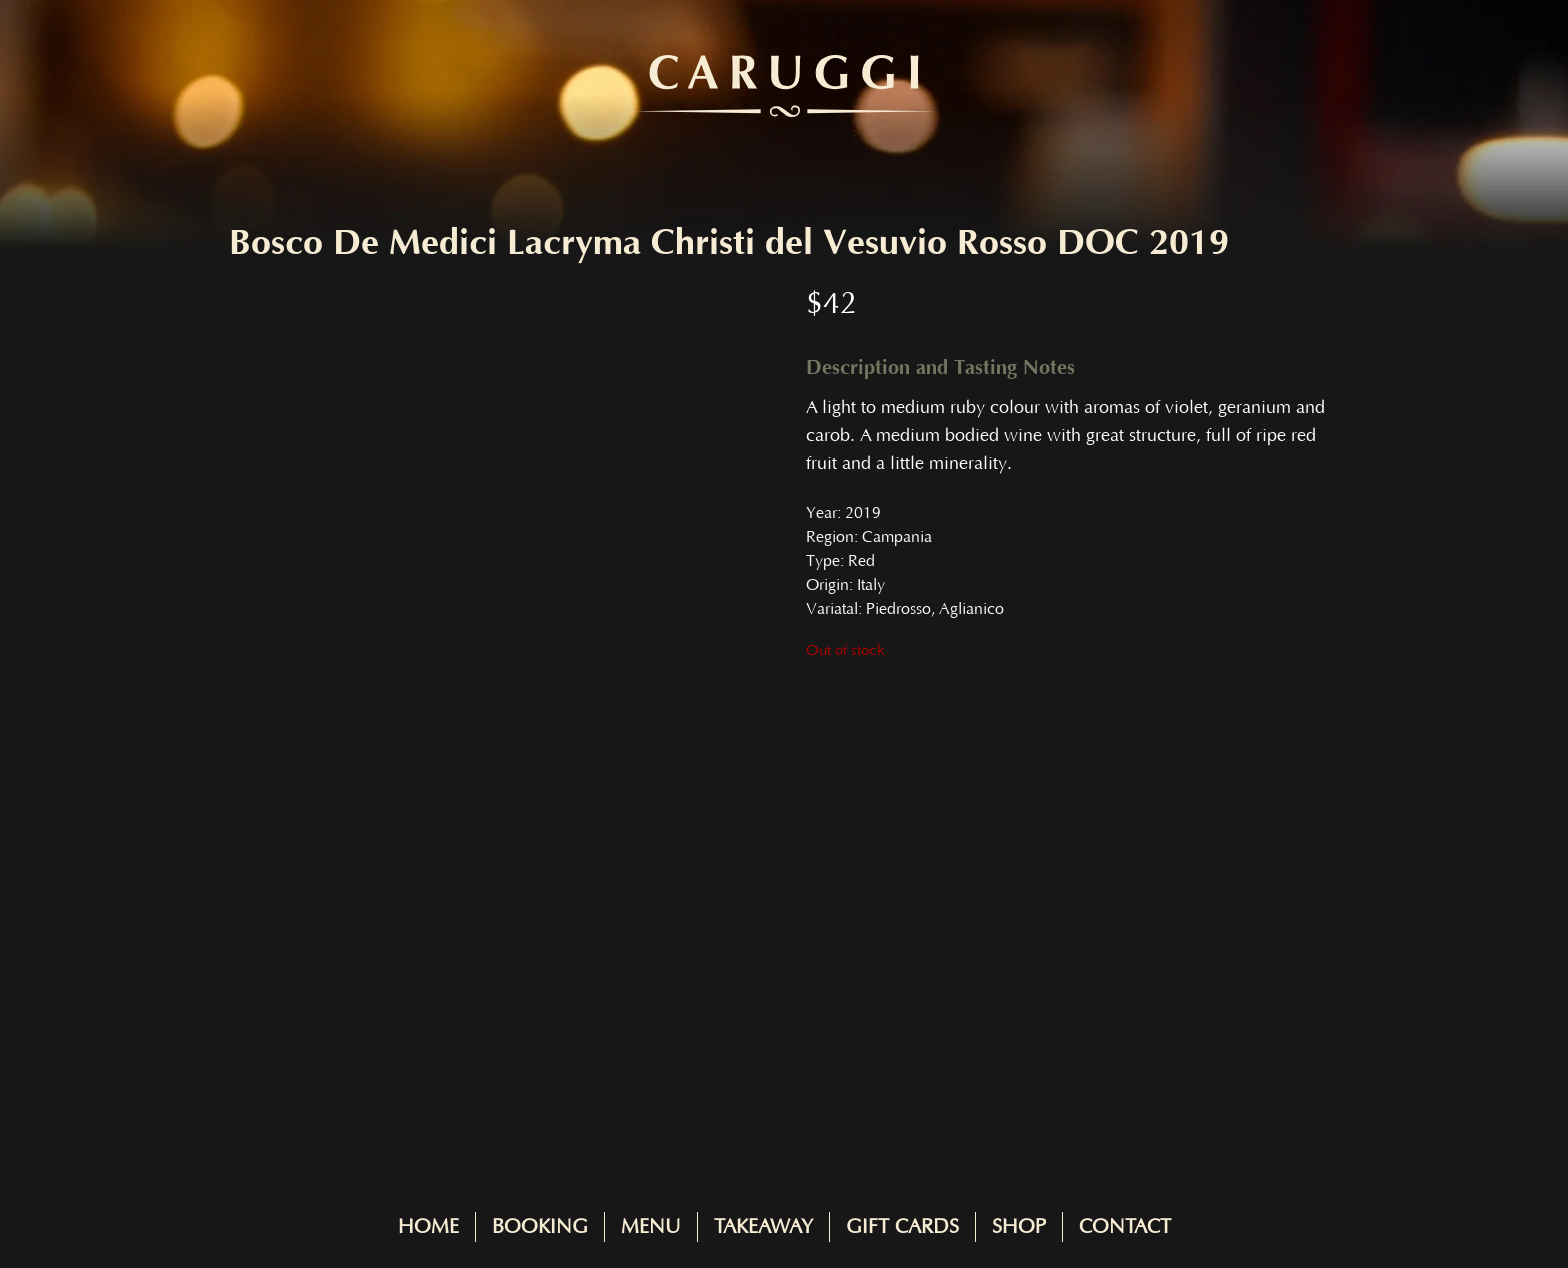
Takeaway (763, 1227)
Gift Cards (902, 1227)
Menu (651, 1227)
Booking (540, 1227)
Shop (1019, 1227)
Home (428, 1227)
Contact (1125, 1227)
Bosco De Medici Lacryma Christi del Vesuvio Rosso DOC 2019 (729, 243)
